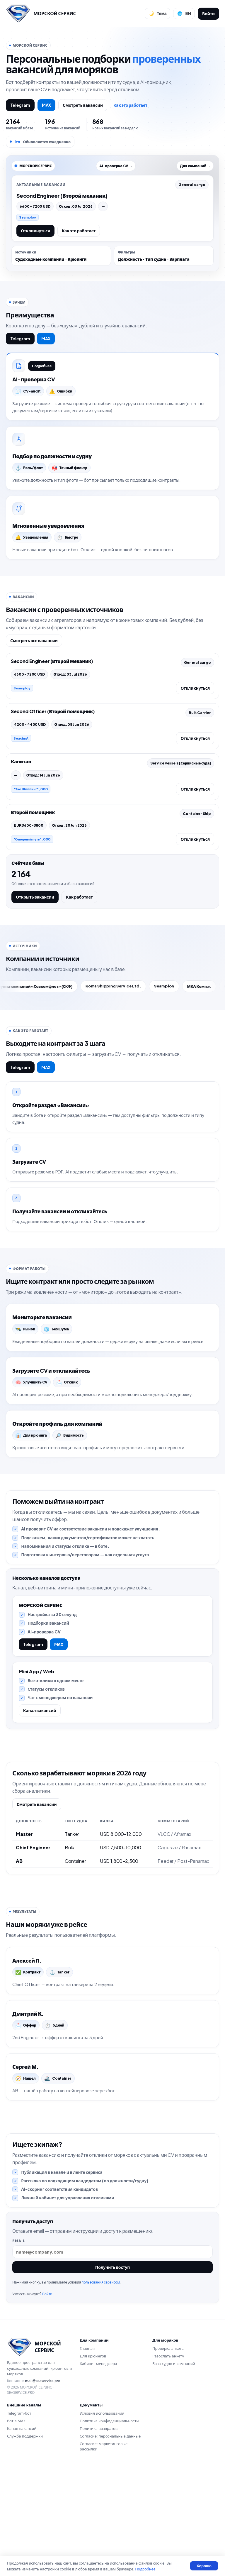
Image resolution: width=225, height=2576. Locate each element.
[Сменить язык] (184, 13)
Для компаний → (195, 166)
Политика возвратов (98, 2532)
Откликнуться (35, 230)
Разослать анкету (168, 2460)
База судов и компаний (173, 2467)
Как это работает (130, 105)
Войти (208, 13)
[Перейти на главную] (41, 13)
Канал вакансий (43, 1777)
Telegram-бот (19, 2517)
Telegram (20, 105)
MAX (46, 105)
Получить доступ (112, 2369)
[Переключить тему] (157, 13)
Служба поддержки (25, 2540)
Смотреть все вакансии (34, 656)
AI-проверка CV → (115, 166)
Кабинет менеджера (98, 2467)
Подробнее (44, 368)
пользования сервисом (102, 2384)
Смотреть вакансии (83, 105)
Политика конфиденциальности (109, 2524)
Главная (87, 2452)
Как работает (79, 912)
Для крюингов (93, 2460)
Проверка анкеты (168, 2452)
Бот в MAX (16, 2524)
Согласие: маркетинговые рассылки (103, 2550)
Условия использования (102, 2517)
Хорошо (204, 2566)
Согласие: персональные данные (110, 2540)
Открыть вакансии (35, 912)
